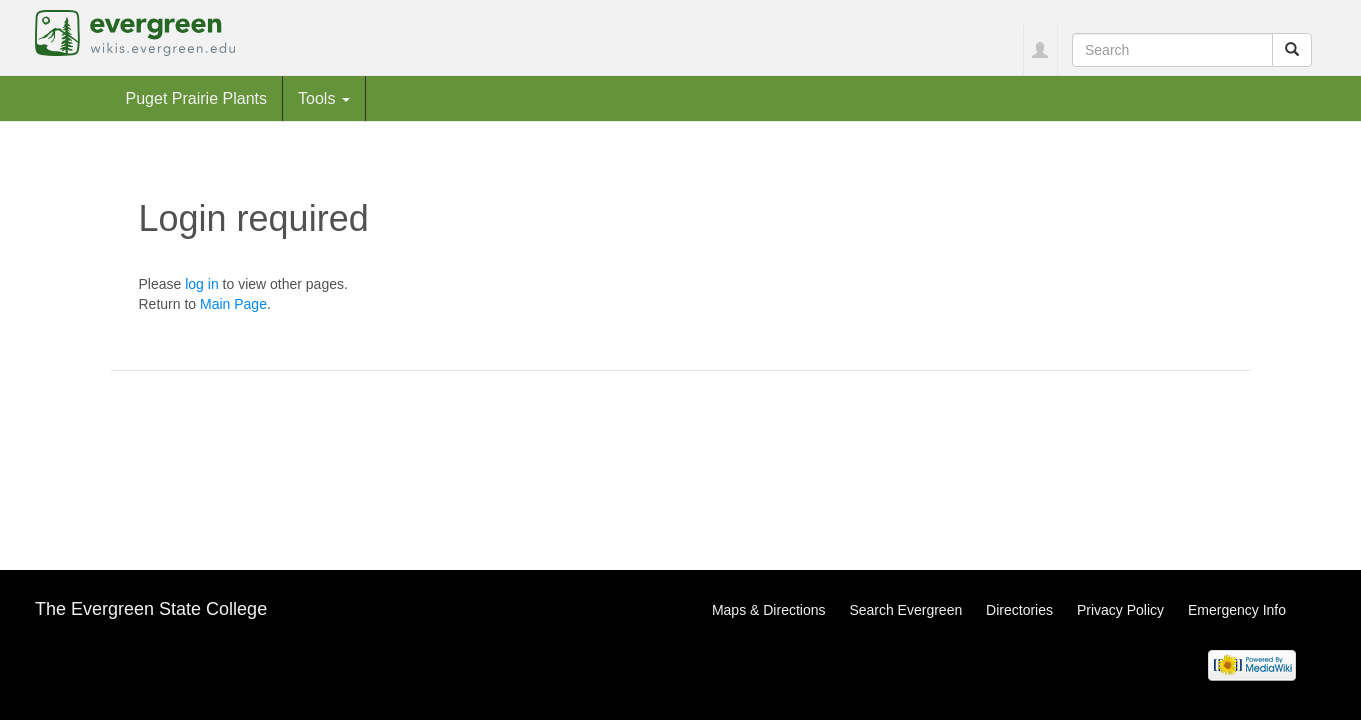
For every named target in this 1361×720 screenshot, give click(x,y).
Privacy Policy (1120, 610)
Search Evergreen (905, 610)
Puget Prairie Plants (197, 98)
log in (201, 284)
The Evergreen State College (151, 609)
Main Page (233, 304)
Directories (1019, 610)
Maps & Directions (769, 610)
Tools (324, 98)
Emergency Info (1237, 610)
